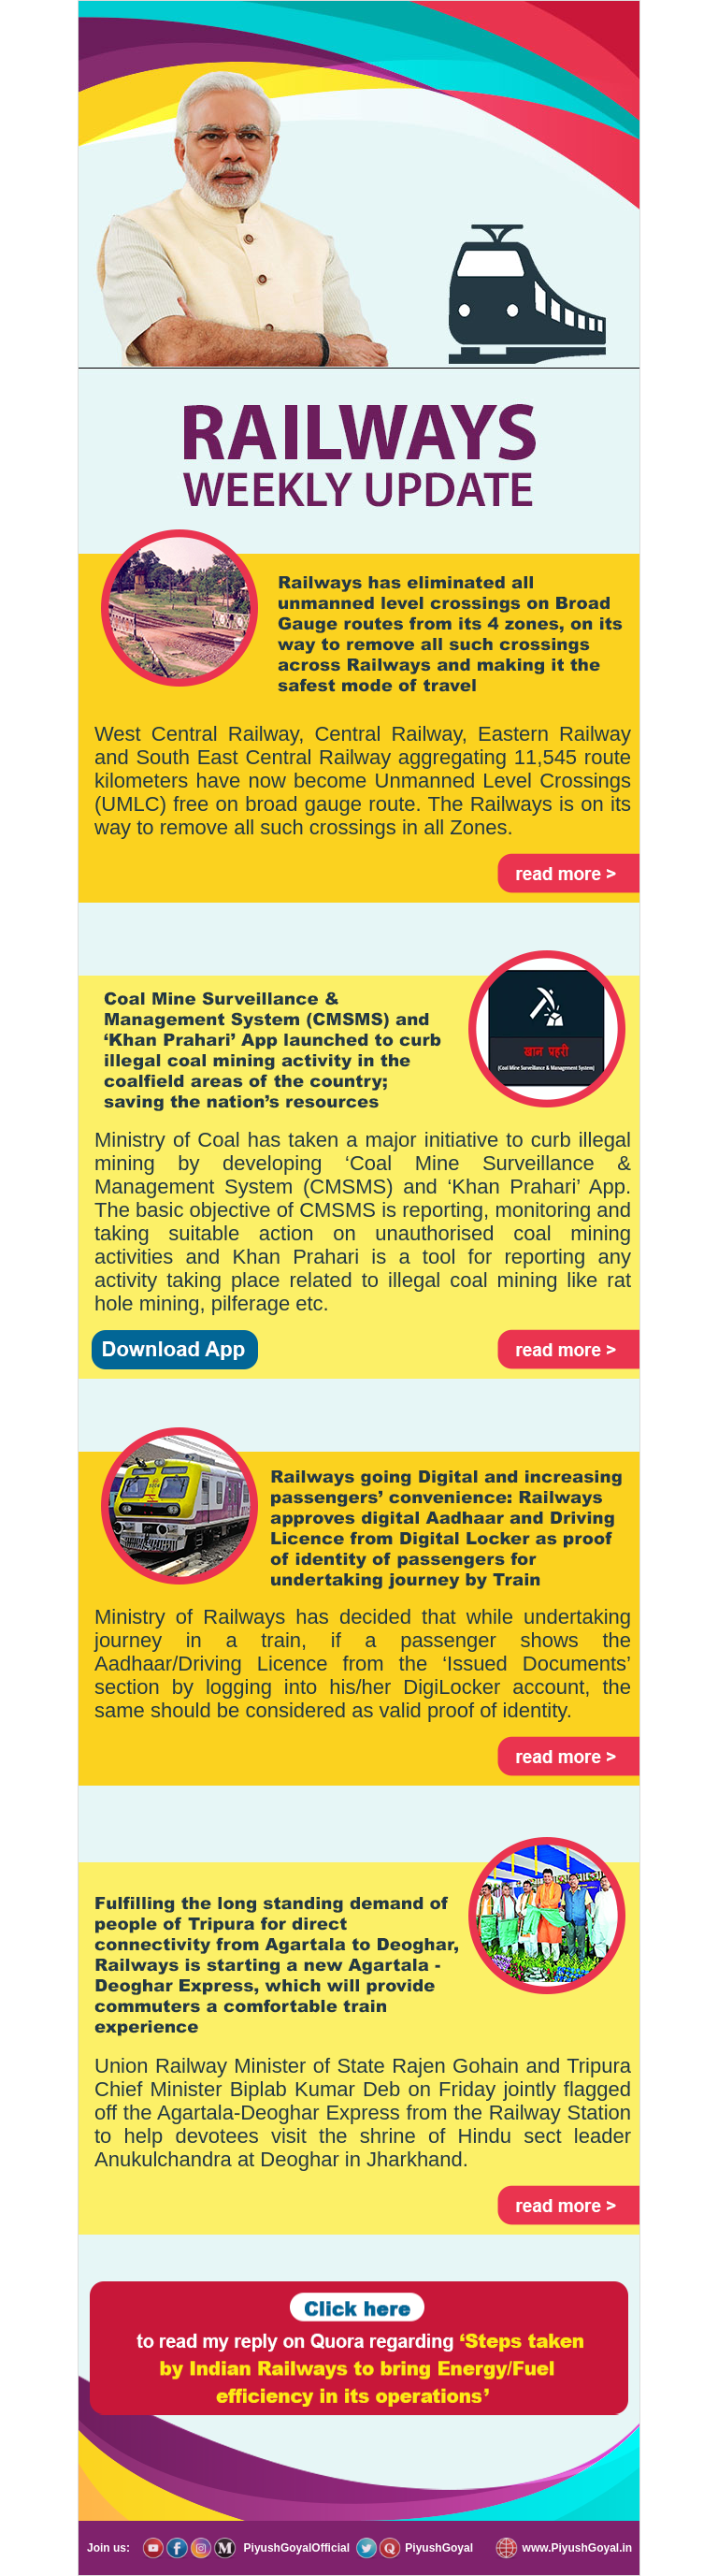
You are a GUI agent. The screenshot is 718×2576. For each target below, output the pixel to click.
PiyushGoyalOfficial (293, 2547)
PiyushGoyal (437, 2547)
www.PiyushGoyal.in (575, 2547)
